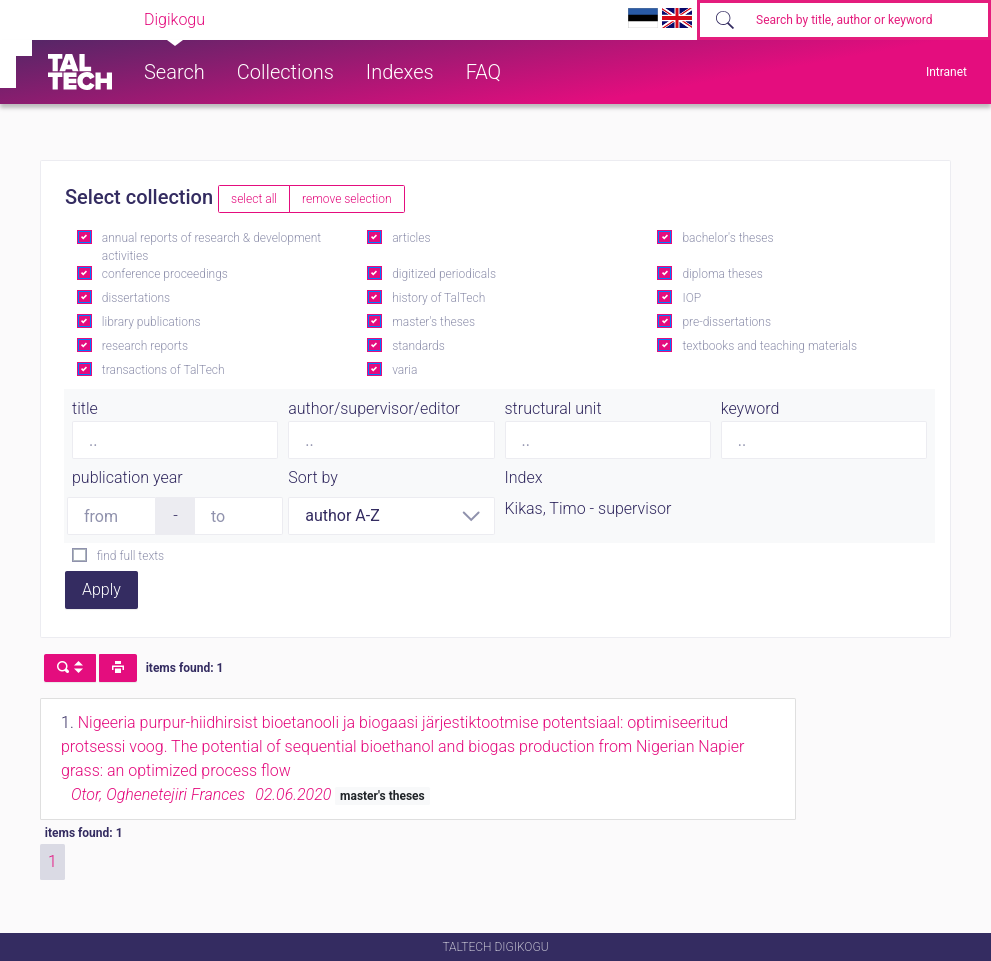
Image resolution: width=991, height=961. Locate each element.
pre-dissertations (726, 322)
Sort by (313, 477)
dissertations (136, 298)
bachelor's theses (727, 238)
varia (404, 370)
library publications (151, 322)
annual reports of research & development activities (211, 247)
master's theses (433, 322)
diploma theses (722, 274)
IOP (691, 298)
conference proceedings (165, 274)
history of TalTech (438, 298)
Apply (101, 589)
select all (254, 199)
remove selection (346, 199)
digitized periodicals (444, 274)
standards (418, 346)
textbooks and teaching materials (769, 346)
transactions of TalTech (163, 370)
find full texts (130, 556)
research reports (145, 346)
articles (411, 238)
